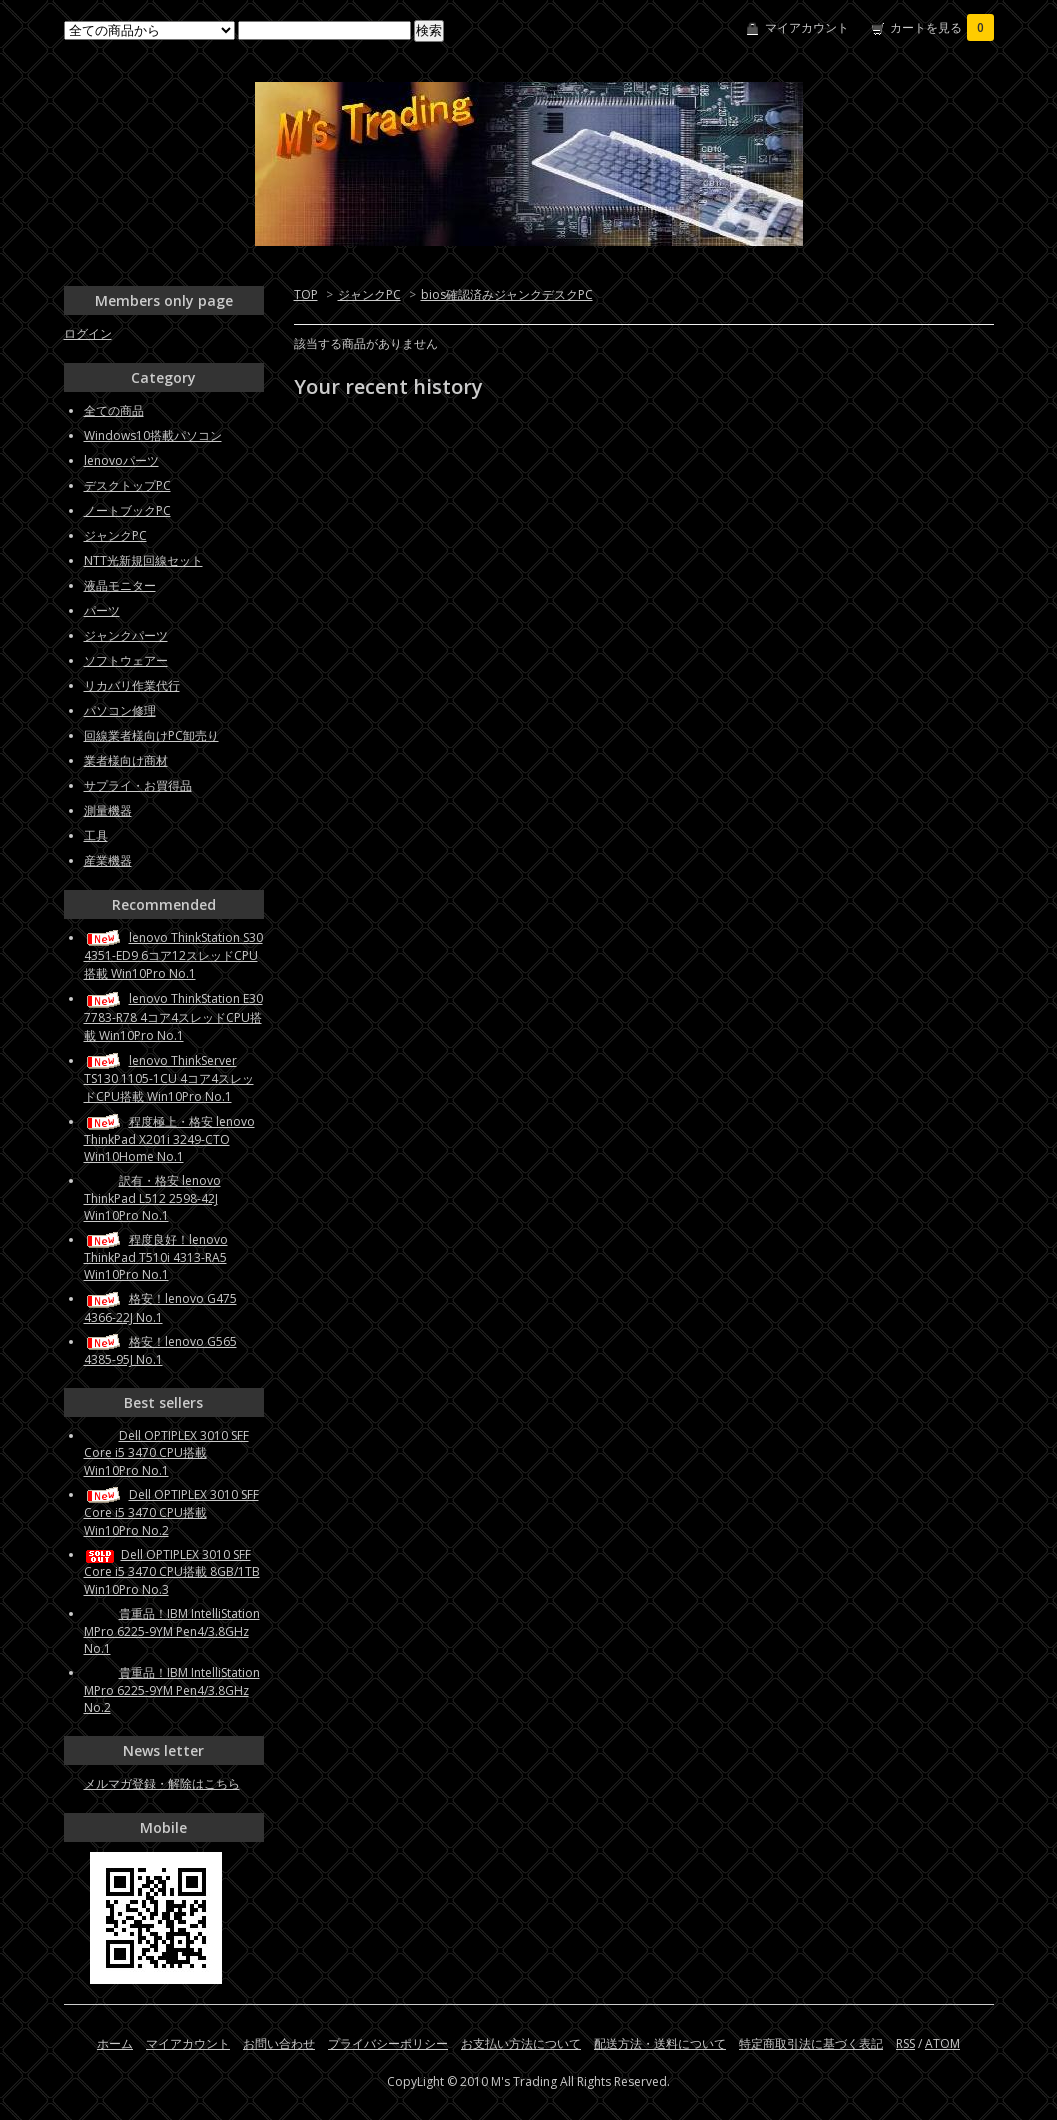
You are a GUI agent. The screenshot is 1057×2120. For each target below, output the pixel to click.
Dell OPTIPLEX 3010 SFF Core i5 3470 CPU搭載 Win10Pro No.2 (171, 1512)
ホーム (115, 2043)
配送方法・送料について (660, 2043)
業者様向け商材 (126, 760)
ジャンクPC (369, 294)
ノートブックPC (127, 510)
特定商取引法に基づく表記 (811, 2043)
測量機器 (108, 810)
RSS (905, 2043)
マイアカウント (807, 27)
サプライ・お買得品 (138, 785)
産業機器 (108, 860)
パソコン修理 (120, 710)
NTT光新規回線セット (143, 560)
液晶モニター (120, 585)
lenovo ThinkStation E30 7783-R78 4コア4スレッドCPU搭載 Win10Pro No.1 (173, 1016)
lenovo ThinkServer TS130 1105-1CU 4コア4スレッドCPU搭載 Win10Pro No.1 (169, 1078)
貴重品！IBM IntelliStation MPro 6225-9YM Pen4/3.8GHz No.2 (172, 1690)
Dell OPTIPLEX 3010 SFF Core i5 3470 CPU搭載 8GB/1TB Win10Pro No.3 (172, 1572)
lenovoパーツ (121, 460)
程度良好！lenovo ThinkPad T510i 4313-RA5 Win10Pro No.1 (156, 1257)
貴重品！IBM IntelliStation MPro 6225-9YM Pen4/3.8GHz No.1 (172, 1631)
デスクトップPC (127, 485)
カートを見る (942, 27)
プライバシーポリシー (388, 2043)
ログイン (88, 333)
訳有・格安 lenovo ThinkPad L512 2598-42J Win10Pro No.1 (152, 1198)
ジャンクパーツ (126, 635)
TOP (306, 294)
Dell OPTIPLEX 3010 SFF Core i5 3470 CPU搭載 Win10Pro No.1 (166, 1453)
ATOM (942, 2043)
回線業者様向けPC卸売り (151, 735)
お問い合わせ (279, 2043)
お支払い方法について (521, 2043)
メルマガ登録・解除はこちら (162, 1783)
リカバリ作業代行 (132, 685)
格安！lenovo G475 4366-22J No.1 (160, 1307)
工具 (96, 835)
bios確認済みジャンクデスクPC (507, 294)
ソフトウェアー (126, 660)
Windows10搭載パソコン (153, 435)
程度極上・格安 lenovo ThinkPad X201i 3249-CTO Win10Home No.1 (169, 1139)
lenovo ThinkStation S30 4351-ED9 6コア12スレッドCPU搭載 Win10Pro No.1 (173, 955)
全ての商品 (114, 410)
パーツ (102, 610)
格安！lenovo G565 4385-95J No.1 (160, 1350)
